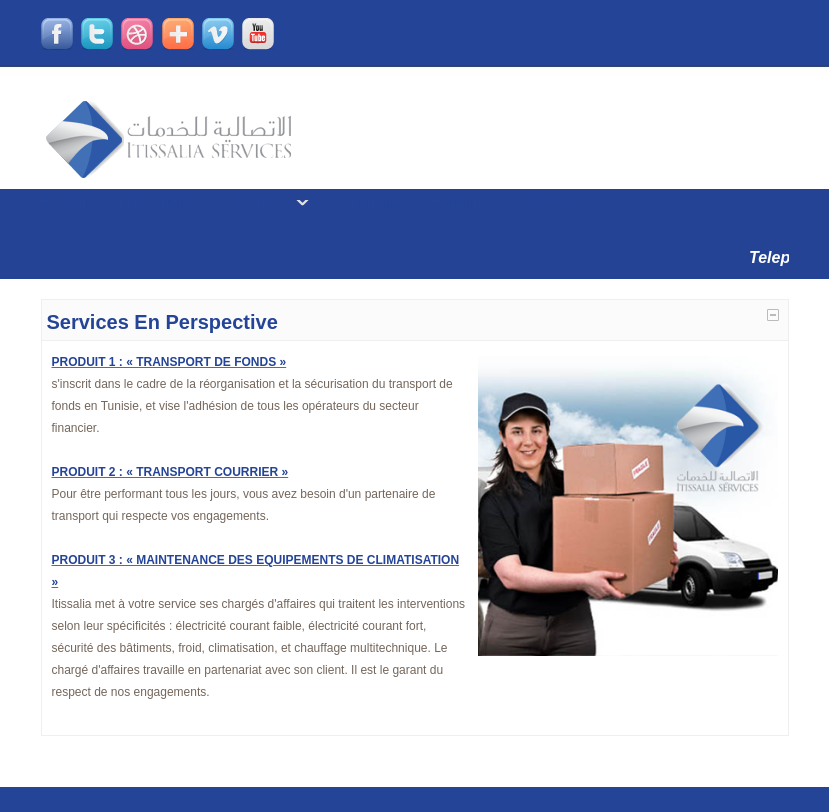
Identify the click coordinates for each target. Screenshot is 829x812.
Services (260, 201)
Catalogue (371, 201)
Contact (554, 201)
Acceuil (66, 201)
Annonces (466, 201)
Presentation (160, 201)
